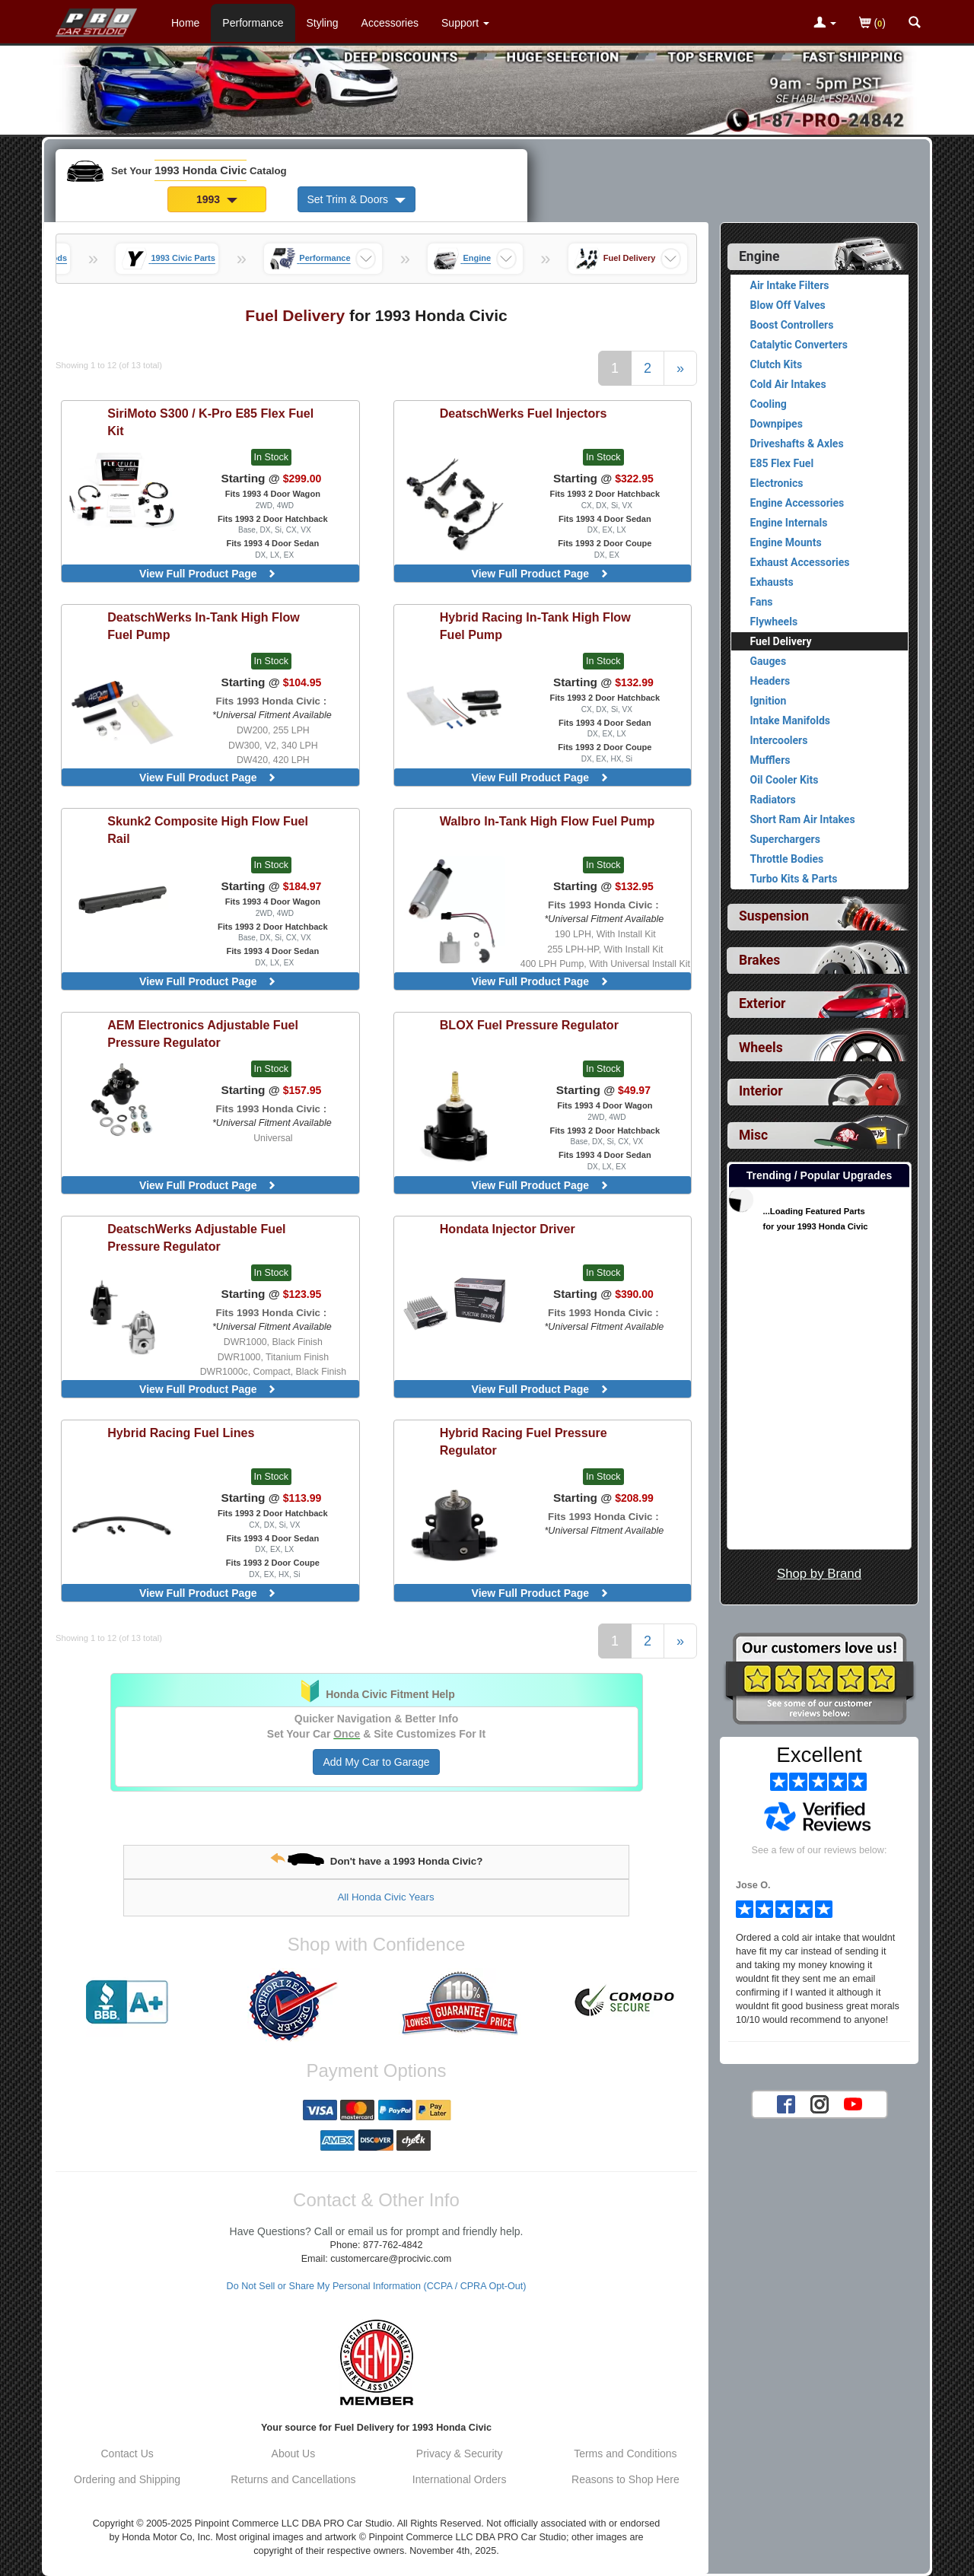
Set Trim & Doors (356, 199)
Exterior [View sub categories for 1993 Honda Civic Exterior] (762, 1003)
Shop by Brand (819, 1573)
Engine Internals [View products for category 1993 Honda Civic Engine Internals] (789, 523)
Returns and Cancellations (293, 2479)
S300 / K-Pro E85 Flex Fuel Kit (210, 421)
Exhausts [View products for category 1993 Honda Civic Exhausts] (772, 582)
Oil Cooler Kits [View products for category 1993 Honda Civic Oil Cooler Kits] (784, 780)
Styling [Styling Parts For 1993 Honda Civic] (323, 23)
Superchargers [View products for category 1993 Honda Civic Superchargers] (785, 839)
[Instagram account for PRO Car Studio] (819, 2103)
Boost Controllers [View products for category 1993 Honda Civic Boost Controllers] (792, 325)
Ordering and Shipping (127, 2479)
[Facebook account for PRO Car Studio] (786, 2103)
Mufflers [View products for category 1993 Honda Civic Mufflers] (770, 760)
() (872, 24)
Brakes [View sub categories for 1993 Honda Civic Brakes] (759, 960)
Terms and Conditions (625, 2453)
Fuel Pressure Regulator (529, 1025)
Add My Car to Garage (376, 1762)
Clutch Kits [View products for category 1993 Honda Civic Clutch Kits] (776, 364)
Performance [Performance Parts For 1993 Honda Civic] (252, 23)
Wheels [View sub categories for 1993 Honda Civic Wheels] (761, 1047)
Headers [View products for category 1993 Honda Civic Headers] (770, 681)
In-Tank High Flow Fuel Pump (203, 625)
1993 (216, 199)
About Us (294, 2453)
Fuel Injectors (523, 413)
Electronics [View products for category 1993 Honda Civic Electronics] (777, 483)
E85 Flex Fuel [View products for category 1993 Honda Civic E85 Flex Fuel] (782, 463)
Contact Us (127, 2453)
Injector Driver (507, 1229)
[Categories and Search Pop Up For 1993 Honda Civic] (914, 23)
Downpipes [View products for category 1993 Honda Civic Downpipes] (776, 424)
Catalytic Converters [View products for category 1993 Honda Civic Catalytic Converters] (799, 345)
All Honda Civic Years (385, 1897)
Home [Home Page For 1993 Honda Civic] (185, 23)
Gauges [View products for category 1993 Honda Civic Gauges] (768, 661)
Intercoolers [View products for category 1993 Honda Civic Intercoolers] (779, 740)
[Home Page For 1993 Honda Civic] (97, 19)
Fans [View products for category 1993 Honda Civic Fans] (761, 602)
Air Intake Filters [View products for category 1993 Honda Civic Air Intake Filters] (789, 285)
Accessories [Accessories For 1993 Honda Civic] (390, 23)
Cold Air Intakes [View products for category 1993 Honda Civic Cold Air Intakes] (788, 384)
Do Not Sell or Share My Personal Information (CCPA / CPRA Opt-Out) (377, 2286)
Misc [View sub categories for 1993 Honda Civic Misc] (753, 1135)
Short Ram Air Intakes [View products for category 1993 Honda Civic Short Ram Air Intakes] (802, 819)
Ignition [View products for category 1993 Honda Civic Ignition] (768, 701)
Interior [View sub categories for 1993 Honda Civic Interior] (761, 1091)
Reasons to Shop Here (625, 2479)
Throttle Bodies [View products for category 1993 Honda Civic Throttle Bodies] (787, 859)
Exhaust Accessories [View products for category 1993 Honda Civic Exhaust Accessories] (800, 562)
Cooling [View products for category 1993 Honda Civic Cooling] (768, 404)
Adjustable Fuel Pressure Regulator (202, 1033)
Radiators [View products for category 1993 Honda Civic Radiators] (773, 799)
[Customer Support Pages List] (465, 23)
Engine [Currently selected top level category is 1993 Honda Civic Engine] (759, 256)
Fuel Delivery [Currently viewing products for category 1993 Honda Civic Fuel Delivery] (781, 641)
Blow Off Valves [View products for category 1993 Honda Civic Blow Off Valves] (788, 305)
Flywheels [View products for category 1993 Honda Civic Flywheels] (774, 621)
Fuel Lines (180, 1432)
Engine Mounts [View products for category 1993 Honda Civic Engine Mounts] (786, 542)
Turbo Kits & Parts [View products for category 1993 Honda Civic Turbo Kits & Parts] (794, 879)
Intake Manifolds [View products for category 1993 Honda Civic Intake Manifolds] (790, 720)
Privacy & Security (459, 2453)
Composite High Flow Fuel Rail (207, 829)
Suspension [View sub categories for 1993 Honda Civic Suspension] (774, 916)
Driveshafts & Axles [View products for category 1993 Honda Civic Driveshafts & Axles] (797, 443)
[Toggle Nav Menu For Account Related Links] (825, 23)
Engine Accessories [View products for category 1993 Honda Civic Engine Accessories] (797, 503)
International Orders (459, 2479)
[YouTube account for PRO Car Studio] (853, 2103)
